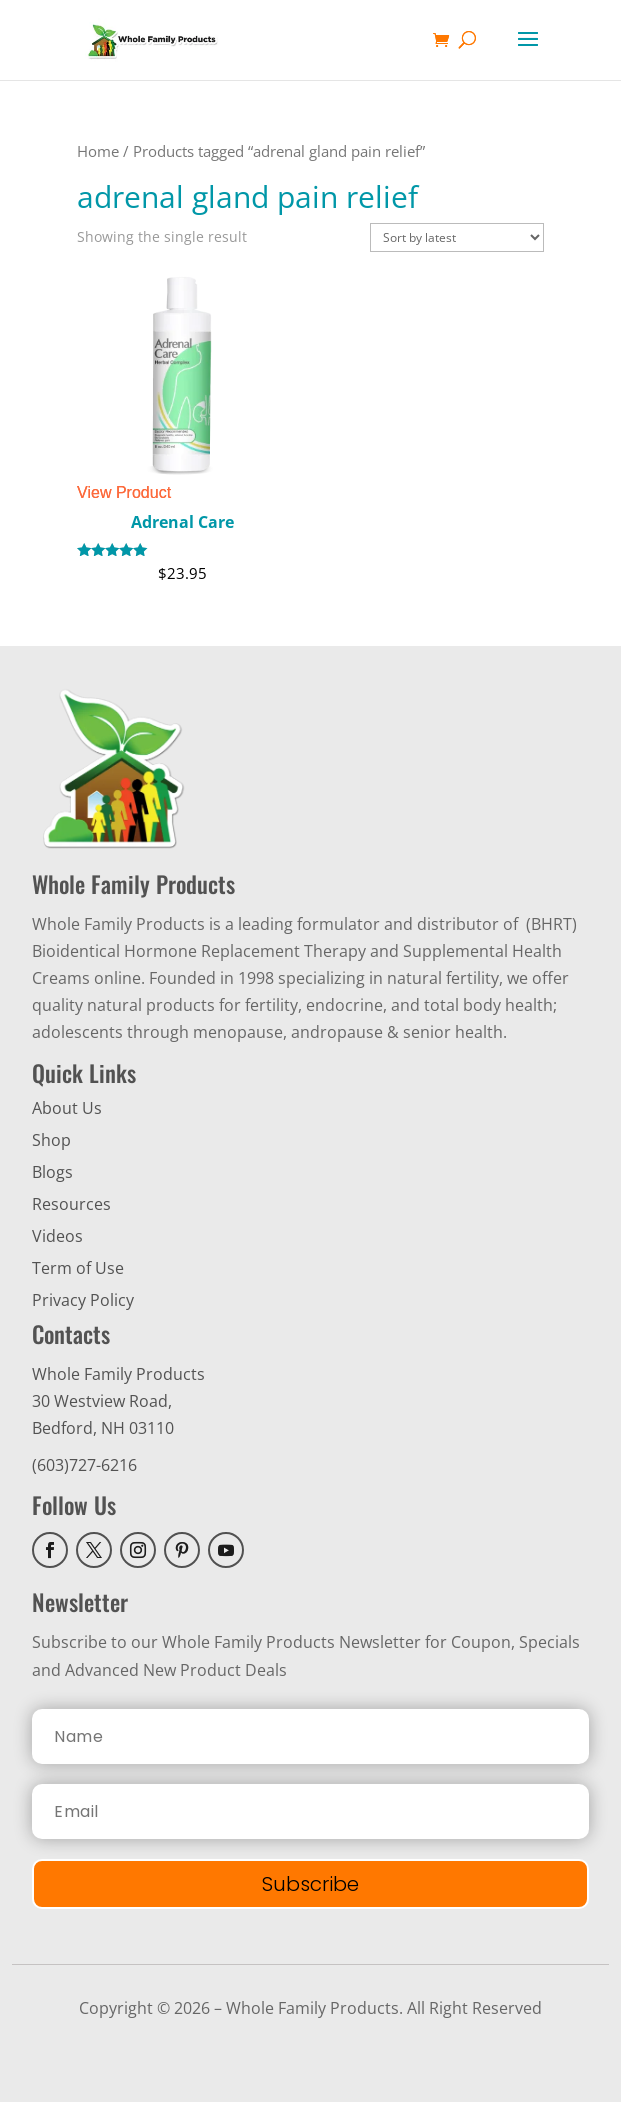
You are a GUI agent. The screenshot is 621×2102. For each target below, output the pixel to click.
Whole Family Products (118, 1374)
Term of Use (78, 1268)
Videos (57, 1236)
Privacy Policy (83, 1300)
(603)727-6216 (84, 1465)
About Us (67, 1108)
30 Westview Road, (102, 1401)
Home (98, 151)
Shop (51, 1140)
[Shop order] (457, 237)
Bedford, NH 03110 (103, 1428)
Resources (71, 1204)
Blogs (52, 1172)
